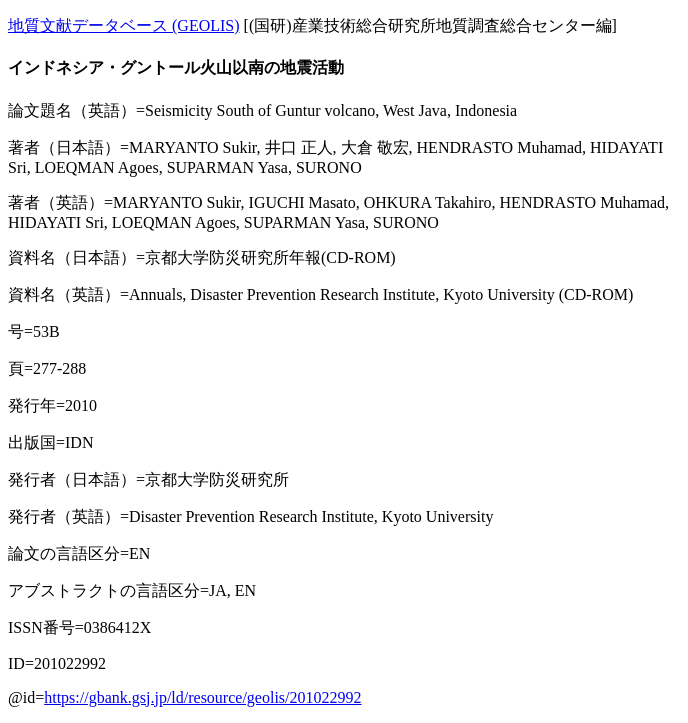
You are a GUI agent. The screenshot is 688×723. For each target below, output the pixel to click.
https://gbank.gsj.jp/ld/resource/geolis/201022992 (202, 697)
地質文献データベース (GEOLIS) (124, 25)
